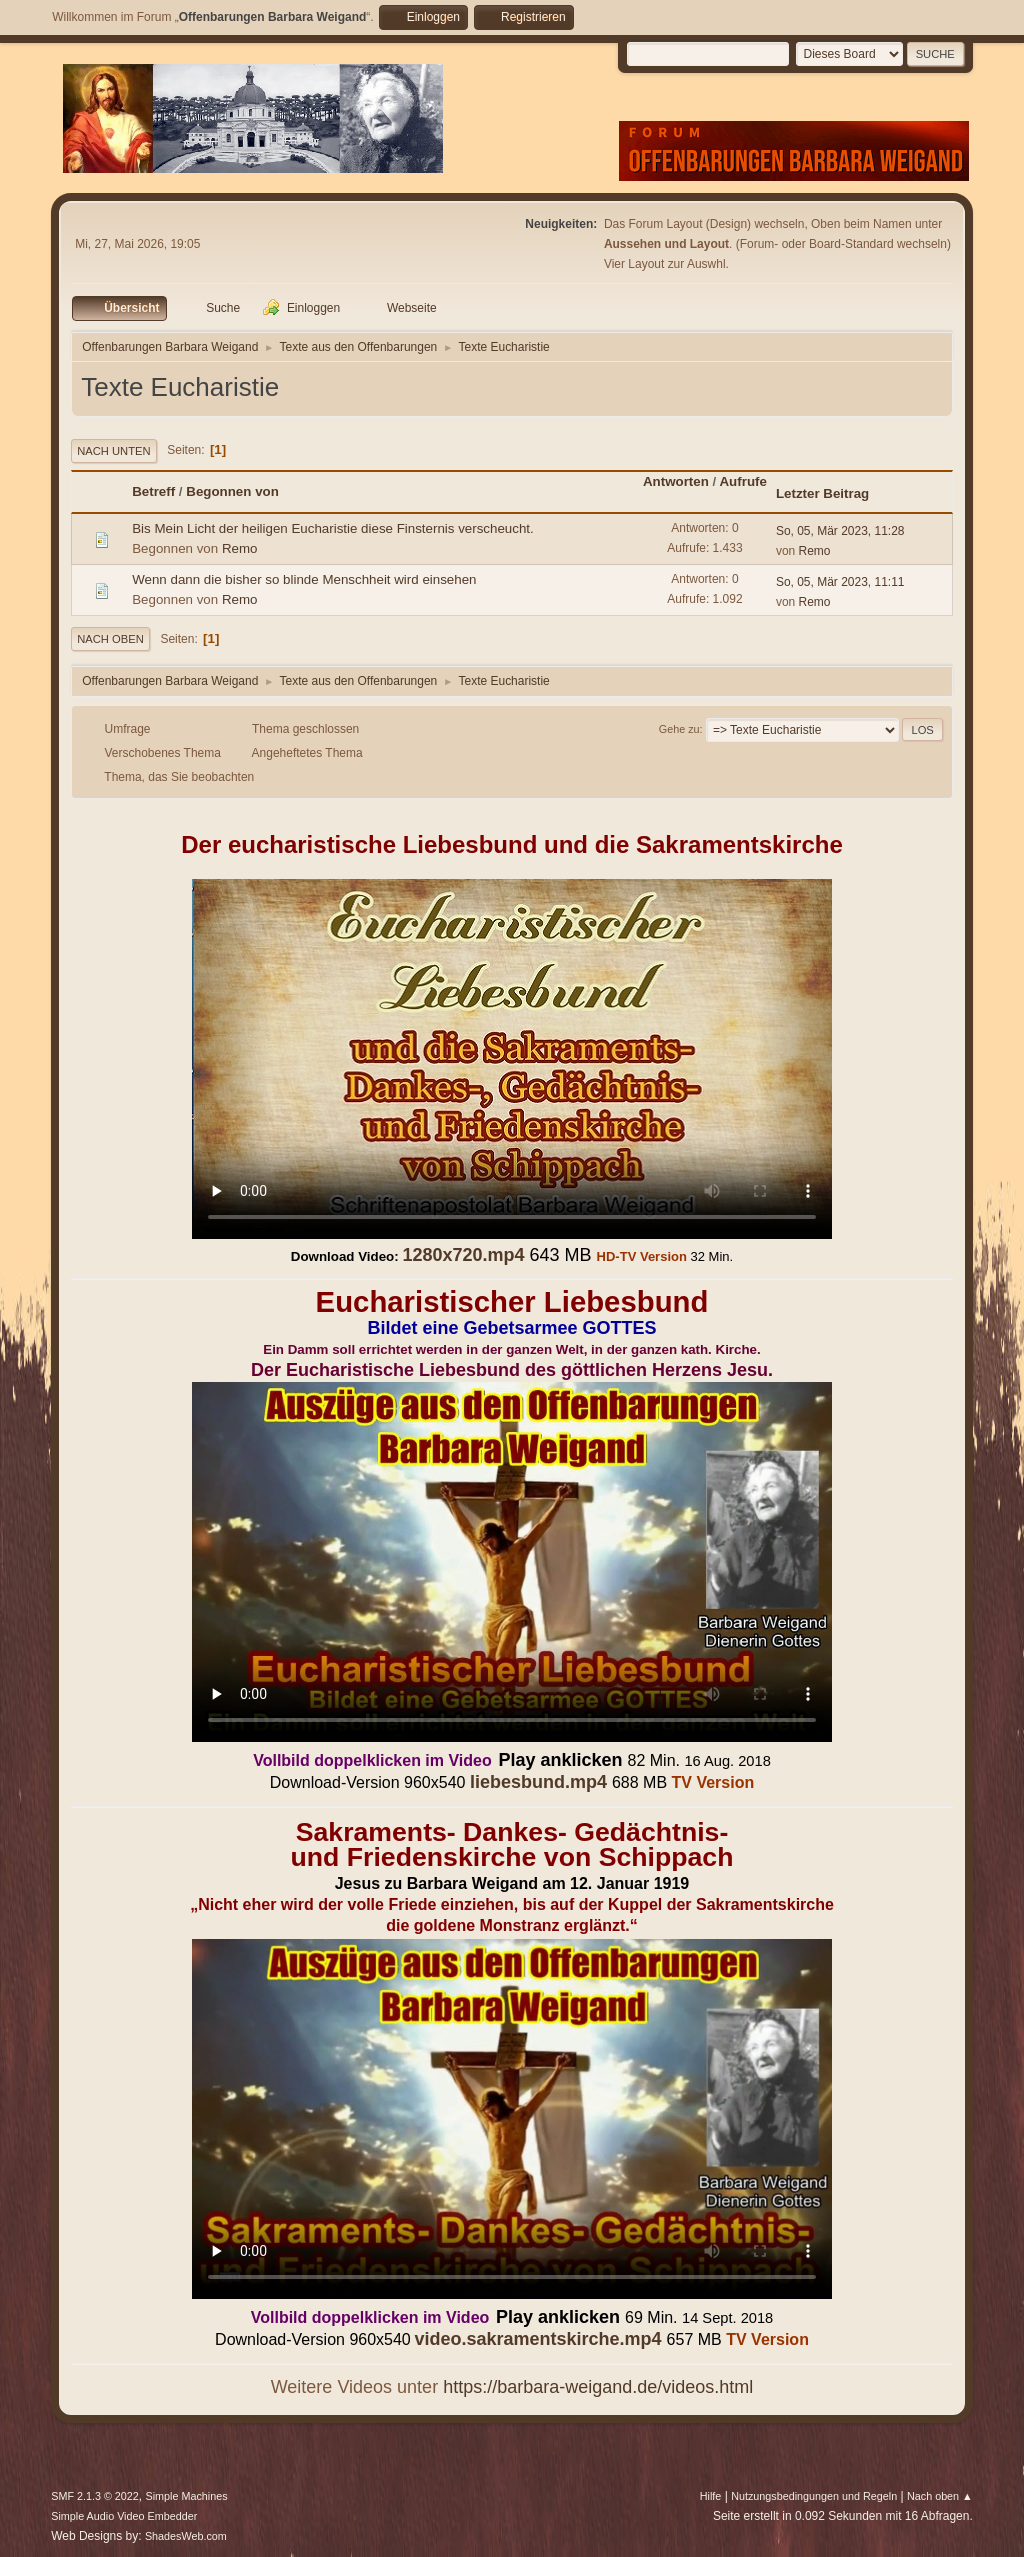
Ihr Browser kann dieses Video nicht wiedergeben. (512, 1059)
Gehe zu (679, 729)
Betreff (153, 491)
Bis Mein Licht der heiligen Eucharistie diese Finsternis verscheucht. (333, 528)
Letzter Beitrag (822, 493)
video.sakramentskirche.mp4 (537, 2339)
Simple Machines (187, 2496)
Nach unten (113, 451)
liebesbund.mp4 (538, 1782)
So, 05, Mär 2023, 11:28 (840, 531)
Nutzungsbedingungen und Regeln (814, 2496)
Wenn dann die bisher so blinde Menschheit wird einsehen (304, 579)
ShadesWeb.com (186, 2536)
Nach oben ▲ (940, 2496)
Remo (240, 548)
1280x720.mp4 (463, 1255)
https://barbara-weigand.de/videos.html (598, 2387)
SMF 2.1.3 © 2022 (95, 2496)
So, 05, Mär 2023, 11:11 (840, 582)
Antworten (676, 481)
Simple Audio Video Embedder (124, 2516)
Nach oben (110, 639)
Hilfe (711, 2496)
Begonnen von (232, 491)
